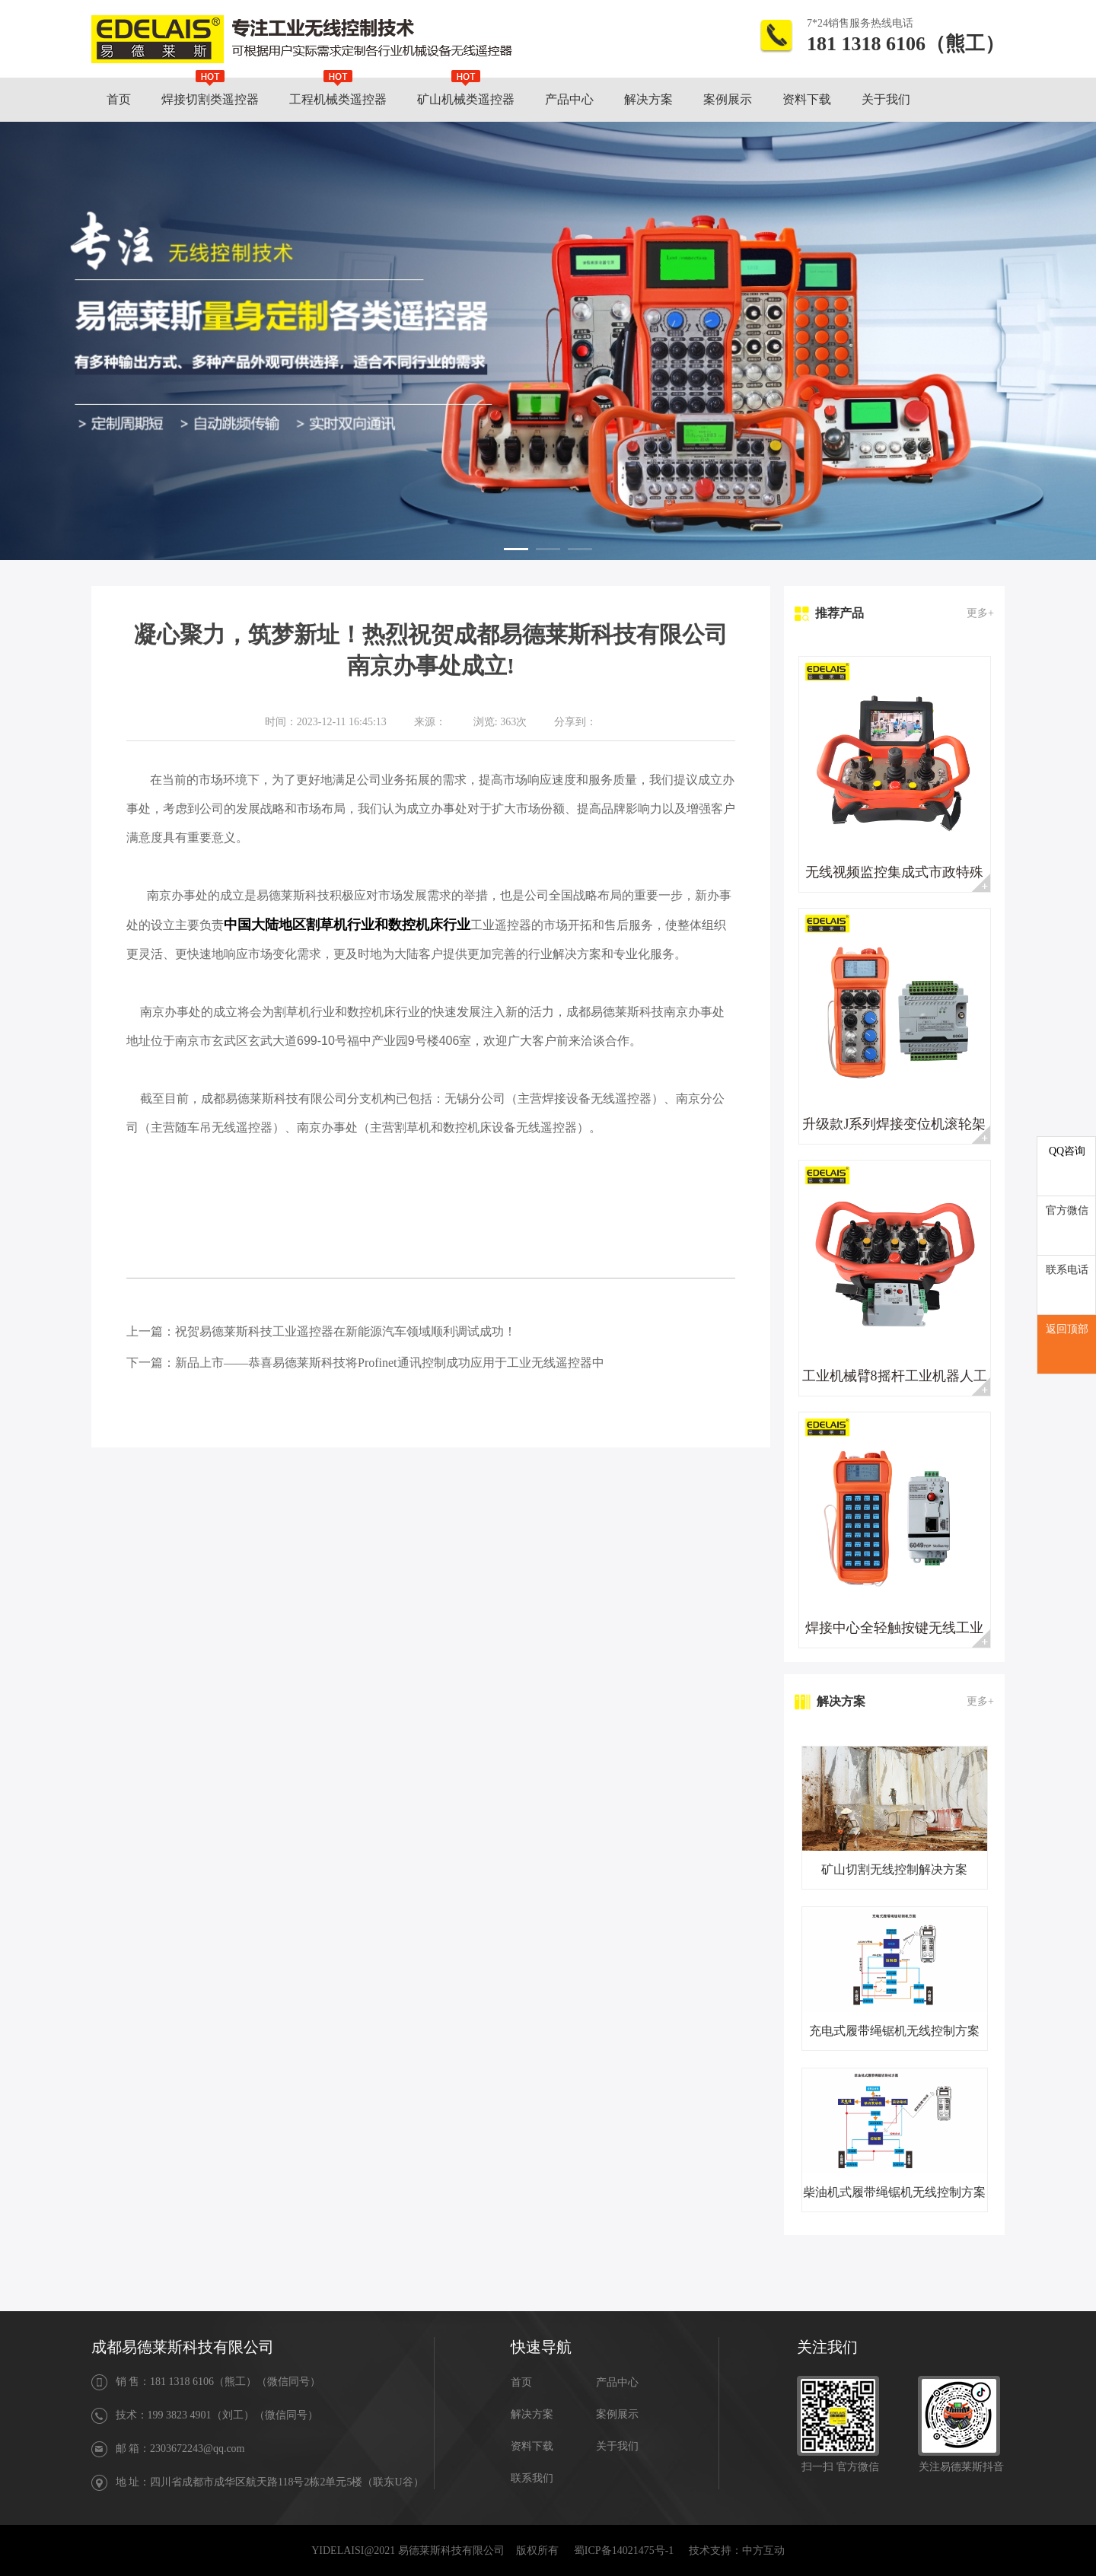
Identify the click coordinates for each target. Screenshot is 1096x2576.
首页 (521, 2382)
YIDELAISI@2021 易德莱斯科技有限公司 (408, 2550)
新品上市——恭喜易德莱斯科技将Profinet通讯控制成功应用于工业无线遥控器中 (389, 1362)
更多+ (980, 613)
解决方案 (532, 2414)
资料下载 (532, 2446)
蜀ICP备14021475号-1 (624, 2550)
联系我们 (532, 2478)
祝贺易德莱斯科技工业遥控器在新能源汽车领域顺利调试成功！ (345, 1331)
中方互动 (763, 2550)
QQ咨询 (1067, 1151)
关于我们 (617, 2446)
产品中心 (617, 2382)
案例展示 (617, 2414)
